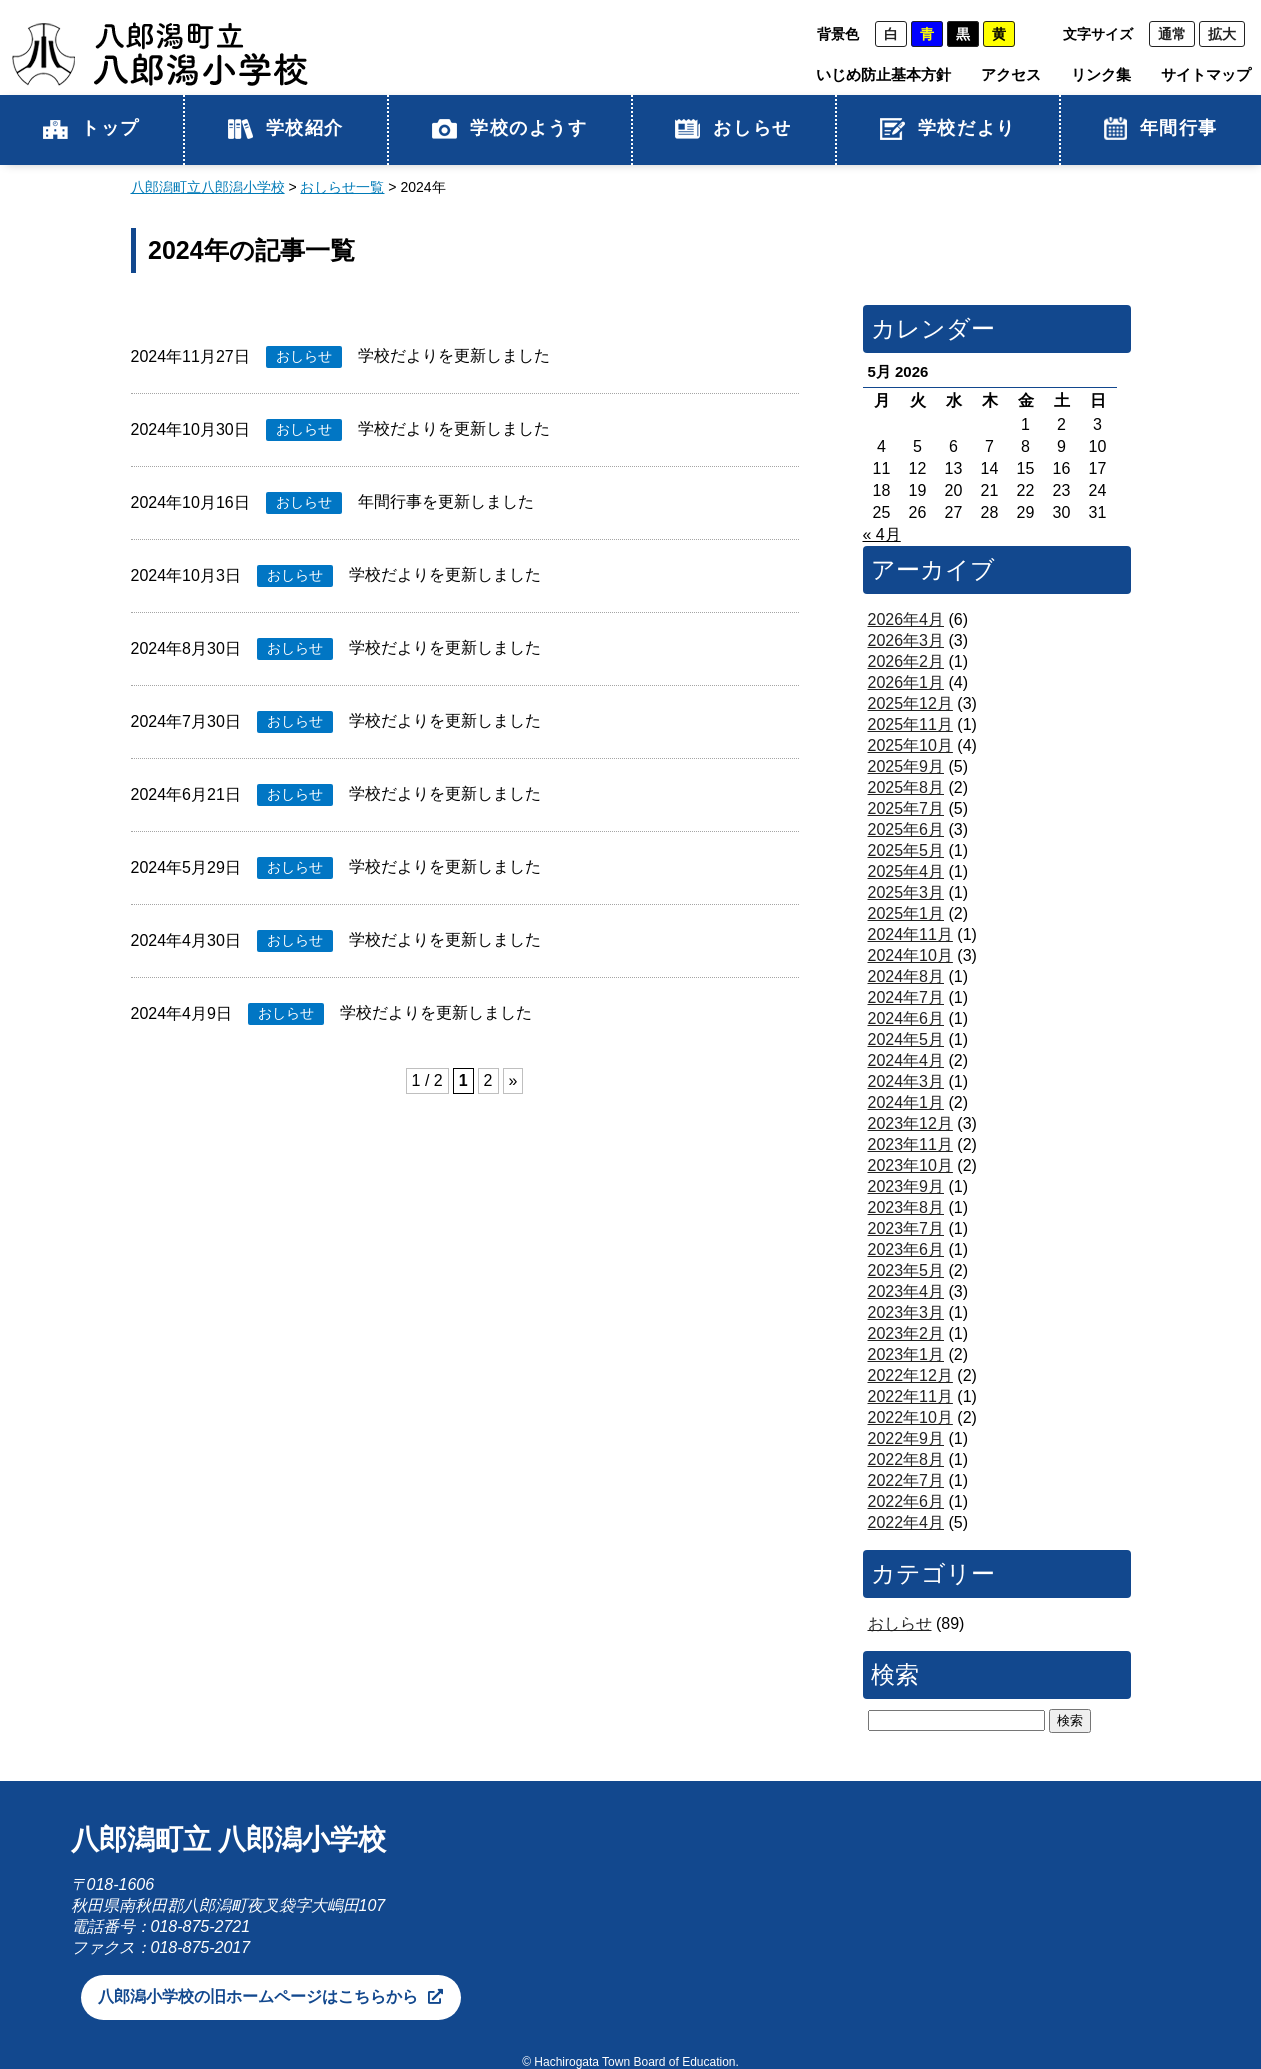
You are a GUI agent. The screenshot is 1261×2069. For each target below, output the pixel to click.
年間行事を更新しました (446, 501)
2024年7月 (906, 997)
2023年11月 (910, 1144)
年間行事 (1161, 129)
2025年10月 (910, 745)
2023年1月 (906, 1354)
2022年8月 (906, 1459)
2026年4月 (906, 619)
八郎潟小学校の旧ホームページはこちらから (258, 1996)
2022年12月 (910, 1375)
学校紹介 (286, 128)
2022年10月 (910, 1417)
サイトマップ (1206, 74)
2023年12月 (910, 1123)
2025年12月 (910, 703)
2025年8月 (906, 787)
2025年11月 (910, 724)
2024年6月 (906, 1018)
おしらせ (733, 128)
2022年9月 (906, 1438)
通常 (1172, 34)
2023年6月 (906, 1249)
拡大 (1222, 34)
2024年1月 (906, 1102)
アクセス (1011, 74)
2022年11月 (910, 1396)
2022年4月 (906, 1522)
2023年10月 (910, 1165)
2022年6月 (906, 1501)
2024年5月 (906, 1039)
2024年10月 (910, 955)
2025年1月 (906, 913)
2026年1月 (906, 682)
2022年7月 (906, 1480)
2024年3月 (906, 1081)
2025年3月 (906, 892)
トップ (91, 128)
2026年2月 (906, 661)
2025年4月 (906, 871)
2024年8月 (906, 976)
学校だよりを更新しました (454, 355)
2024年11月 (910, 934)
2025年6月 (906, 829)
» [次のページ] (513, 1080)
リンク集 (1101, 74)
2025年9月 (906, 766)
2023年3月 (906, 1312)
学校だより (948, 129)
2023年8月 (906, 1207)
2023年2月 (906, 1333)
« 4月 (882, 534)
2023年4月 (906, 1291)
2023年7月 (906, 1228)
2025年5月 (906, 850)
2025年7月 (906, 808)
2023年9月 (906, 1186)
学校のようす (510, 128)
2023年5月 (906, 1270)
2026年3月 (906, 640)
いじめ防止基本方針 (883, 74)
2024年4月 (906, 1060)
